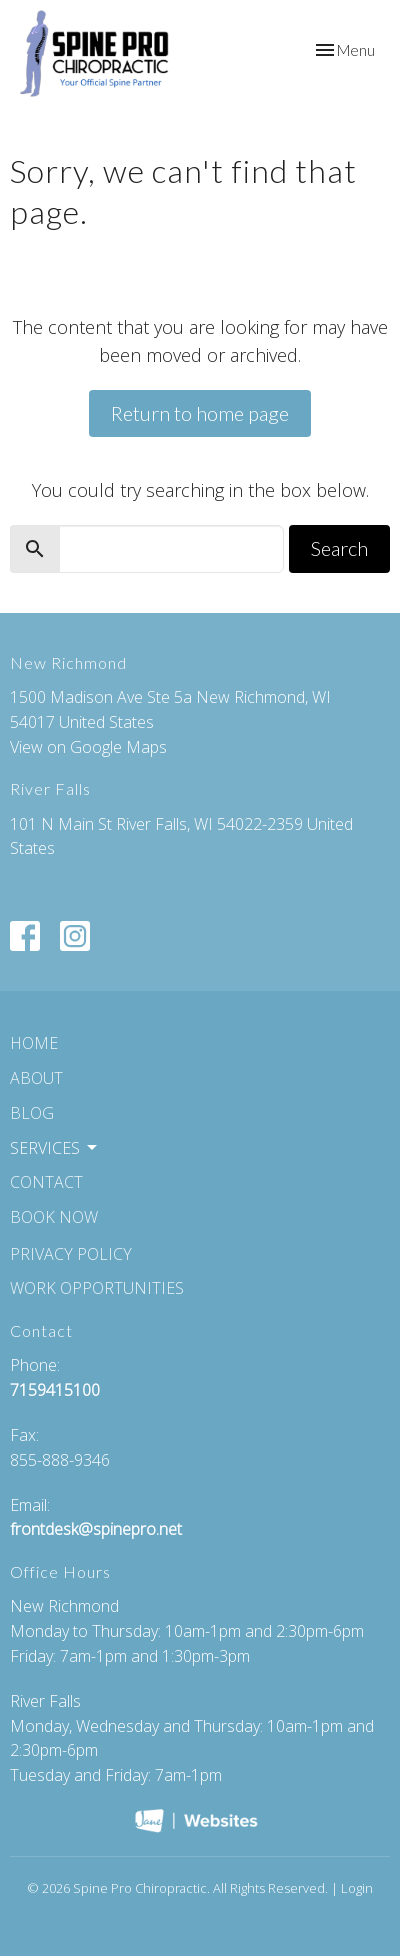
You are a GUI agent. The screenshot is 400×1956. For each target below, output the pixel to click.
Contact (46, 1182)
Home (34, 1043)
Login (357, 1888)
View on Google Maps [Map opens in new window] (88, 747)
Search (339, 548)
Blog (32, 1113)
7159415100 (55, 1390)
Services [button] (55, 1148)
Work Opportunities (97, 1288)
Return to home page (200, 413)
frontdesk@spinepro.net (96, 1529)
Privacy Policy (71, 1254)
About (36, 1078)
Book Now (54, 1217)
